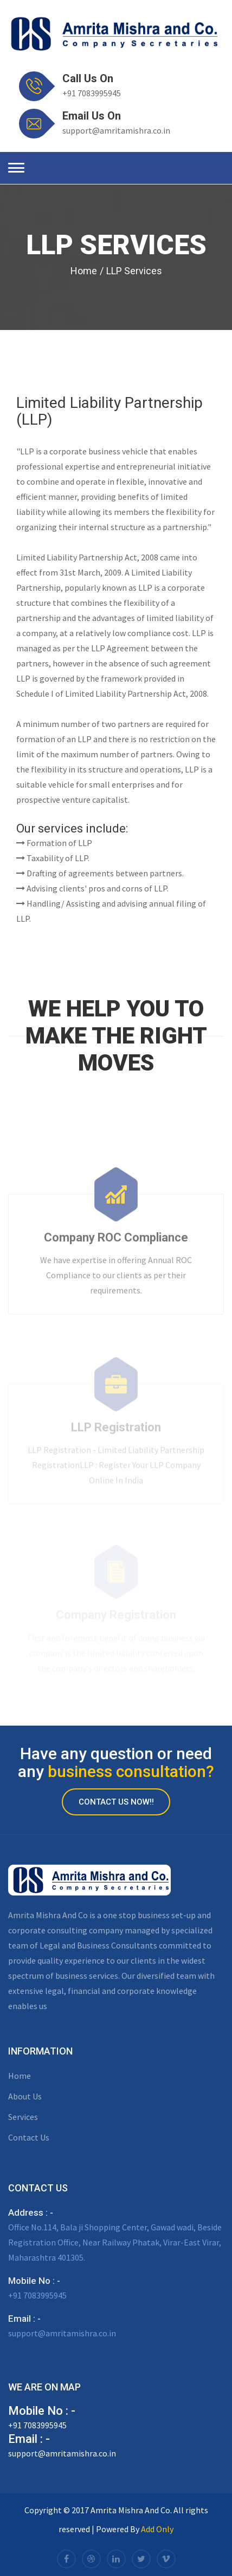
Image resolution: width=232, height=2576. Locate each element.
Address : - (30, 2212)
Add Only (157, 2529)
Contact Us (28, 2137)
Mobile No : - (34, 2280)
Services (23, 2116)
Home (83, 270)
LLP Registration (116, 1429)
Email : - (24, 2318)
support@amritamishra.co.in (116, 130)
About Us (25, 2096)
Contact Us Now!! (116, 1802)
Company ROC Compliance (116, 1239)
